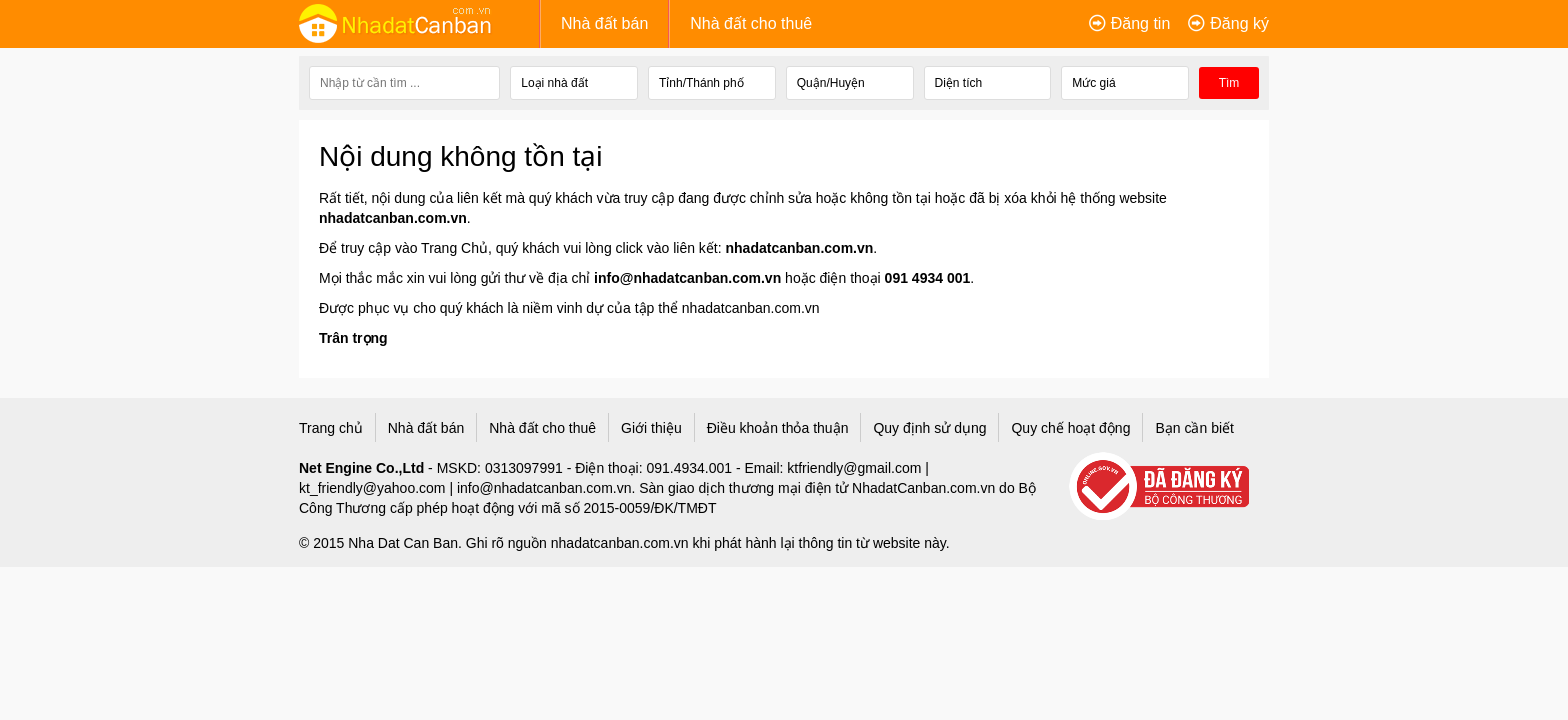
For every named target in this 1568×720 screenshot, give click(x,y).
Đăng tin (1141, 23)
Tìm (1229, 83)
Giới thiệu (651, 428)
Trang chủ (331, 428)
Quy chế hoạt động (1070, 428)
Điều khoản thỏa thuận (778, 428)
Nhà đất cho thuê (751, 23)
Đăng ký (1239, 23)
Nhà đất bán (604, 23)
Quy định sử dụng (929, 428)
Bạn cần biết (1194, 428)
